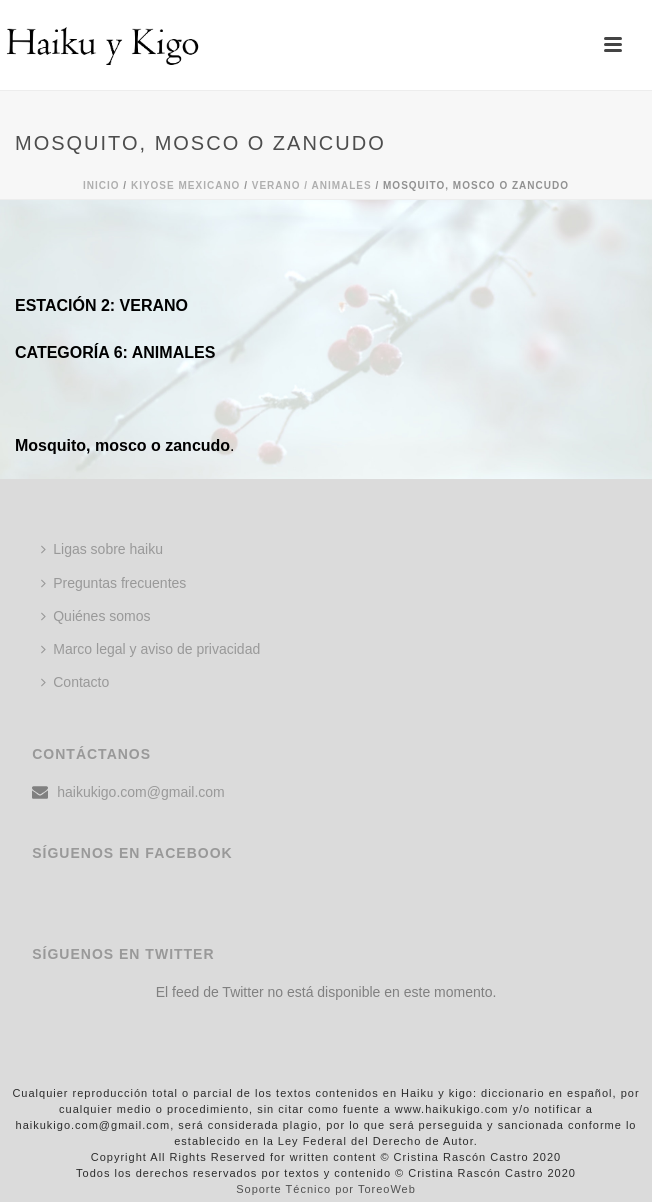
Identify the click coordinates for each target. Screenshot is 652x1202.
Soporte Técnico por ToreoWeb (326, 1189)
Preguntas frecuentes (113, 583)
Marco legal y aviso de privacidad (150, 649)
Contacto (75, 682)
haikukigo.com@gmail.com (141, 792)
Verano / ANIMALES (312, 185)
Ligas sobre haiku (102, 549)
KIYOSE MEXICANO (185, 185)
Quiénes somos (95, 616)
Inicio (101, 185)
